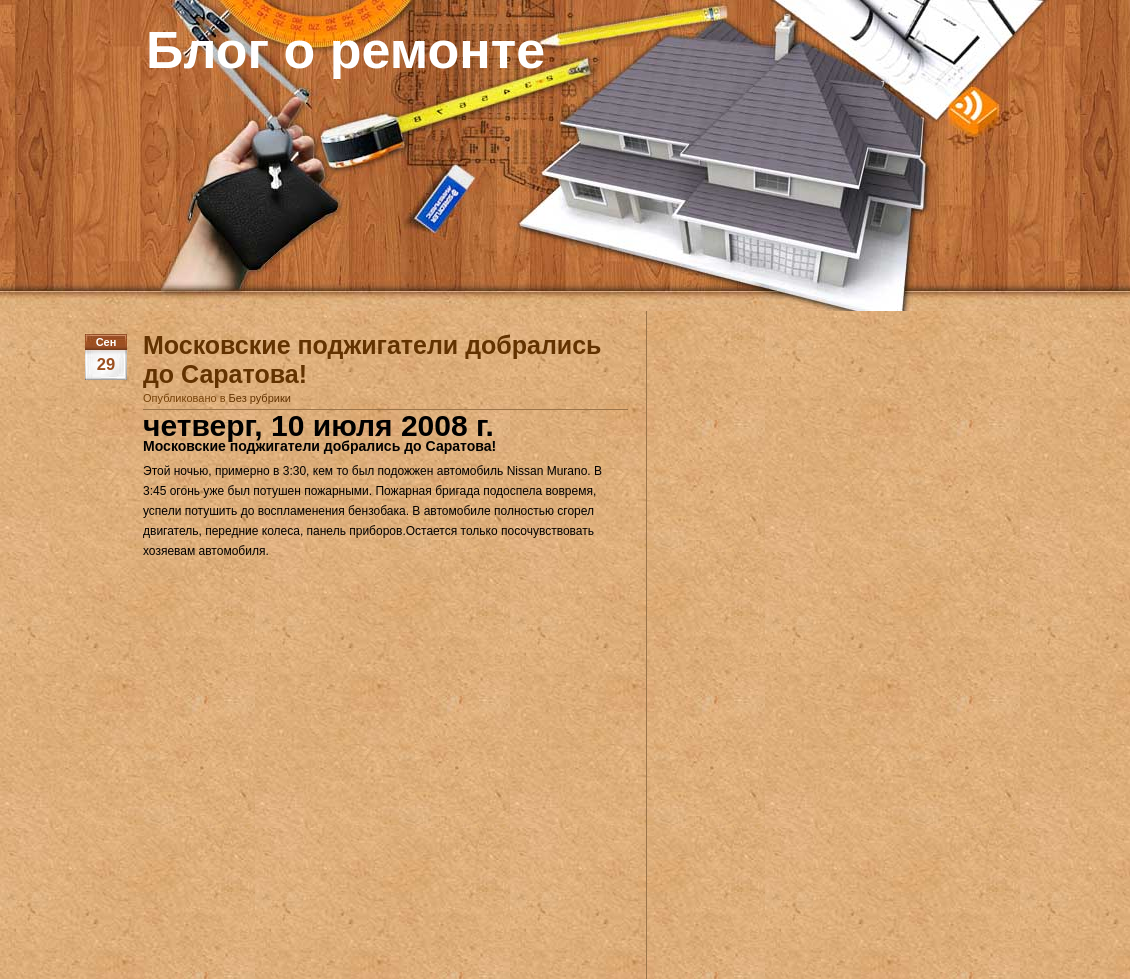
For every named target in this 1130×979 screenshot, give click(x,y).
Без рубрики (260, 398)
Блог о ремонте (345, 50)
